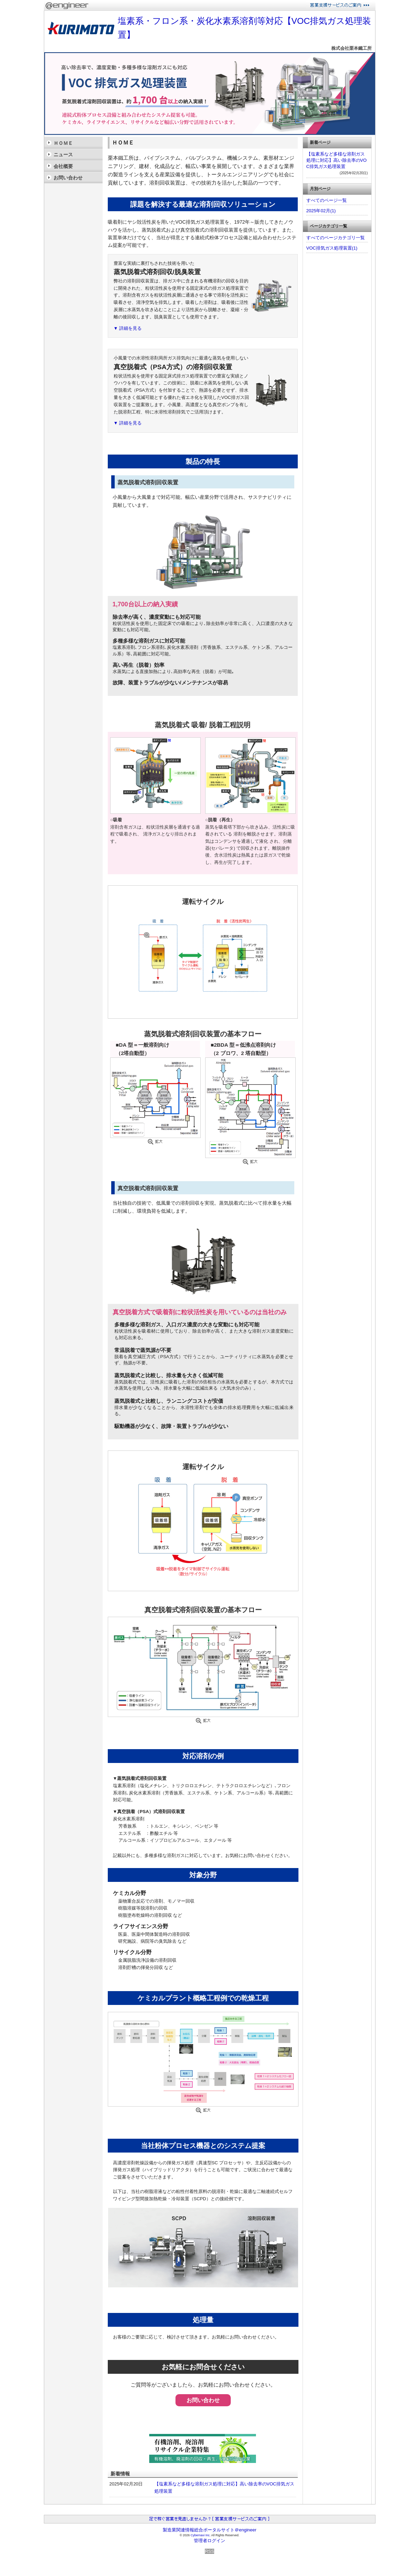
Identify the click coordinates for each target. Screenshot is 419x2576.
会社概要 (63, 166)
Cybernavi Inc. (201, 2535)
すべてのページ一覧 (326, 200)
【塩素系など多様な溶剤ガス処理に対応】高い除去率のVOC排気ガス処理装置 (336, 160)
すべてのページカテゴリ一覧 (335, 237)
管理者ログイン (209, 2540)
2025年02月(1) (321, 210)
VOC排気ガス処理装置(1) (332, 248)
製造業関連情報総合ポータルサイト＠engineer (210, 2529)
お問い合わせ (203, 2400)
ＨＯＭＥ (63, 143)
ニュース (63, 154)
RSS (209, 2551)
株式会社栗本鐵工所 (351, 48)
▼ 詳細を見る (128, 328)
